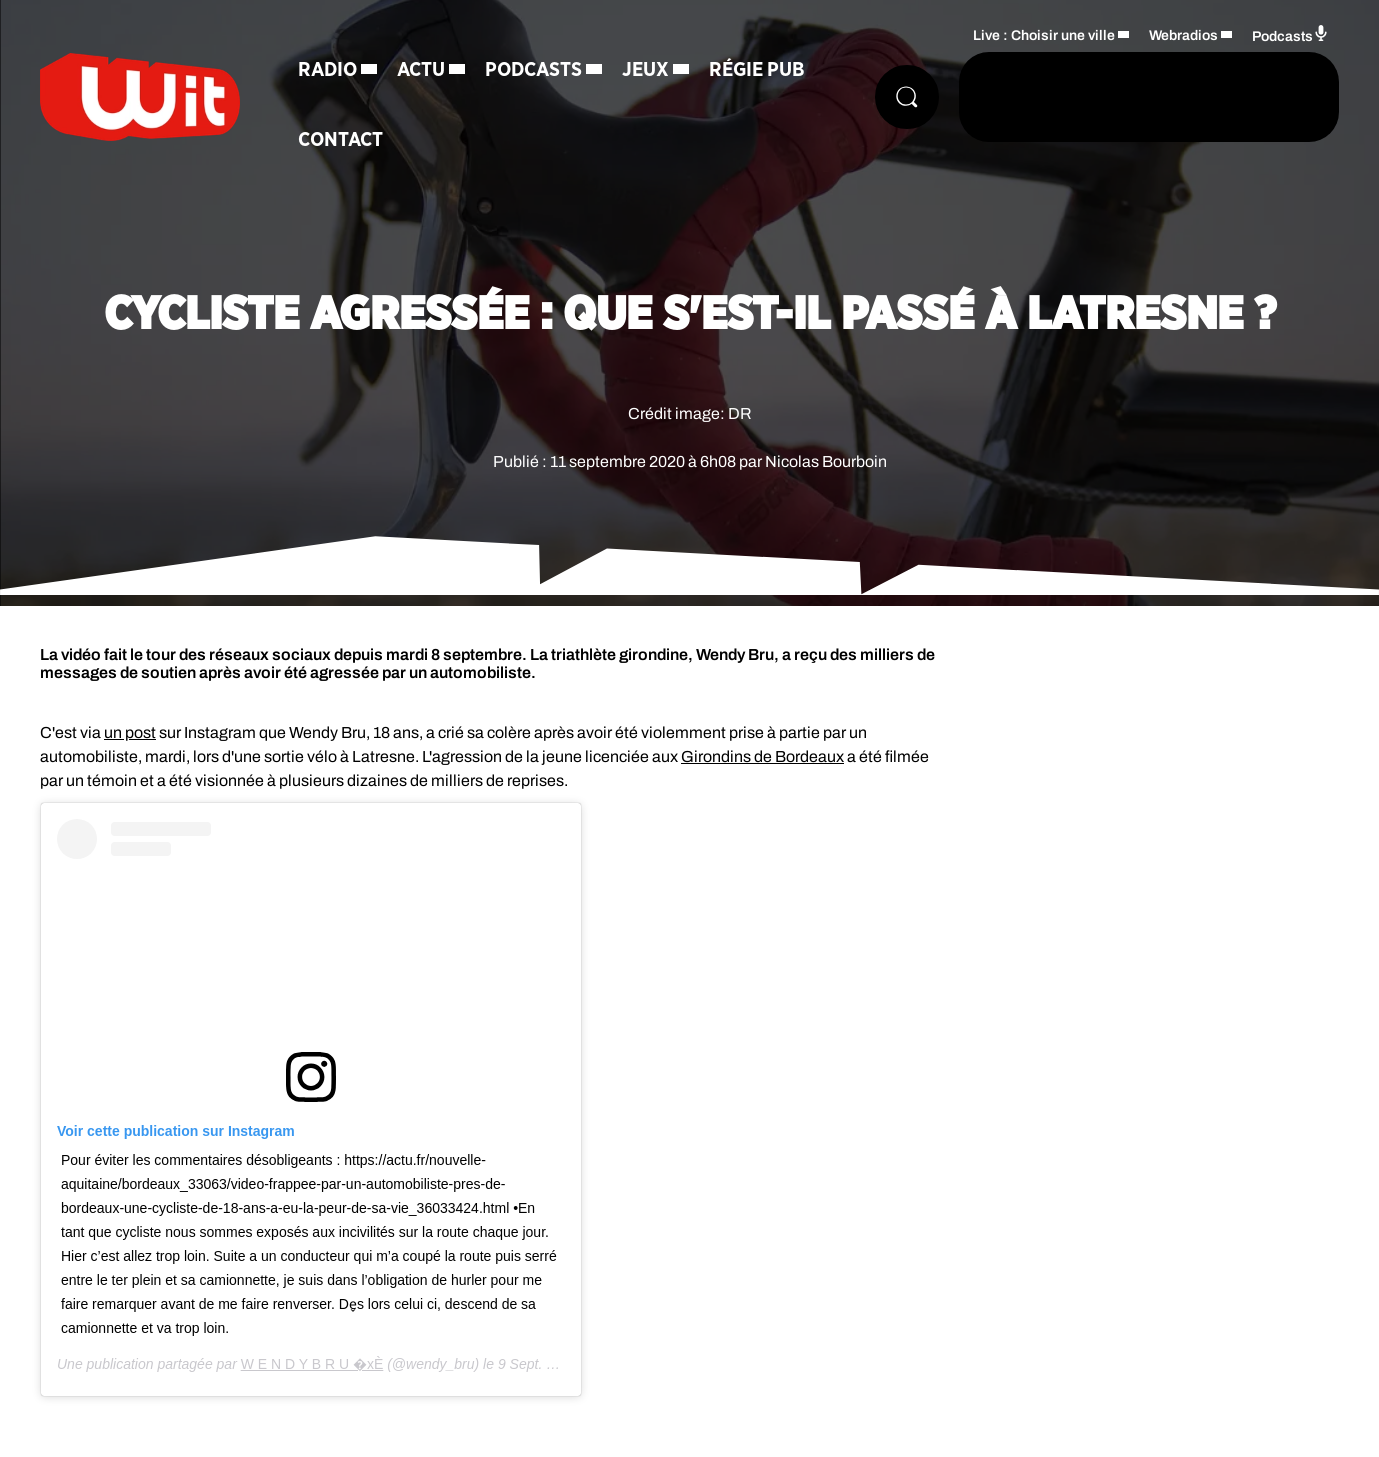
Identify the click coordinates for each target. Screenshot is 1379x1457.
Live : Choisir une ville (1044, 35)
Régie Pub (757, 70)
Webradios (1183, 35)
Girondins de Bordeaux (762, 756)
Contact (340, 140)
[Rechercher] (907, 97)
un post (130, 732)
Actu (421, 70)
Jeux (645, 70)
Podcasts (533, 70)
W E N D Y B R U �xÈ (312, 1364)
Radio (327, 70)
